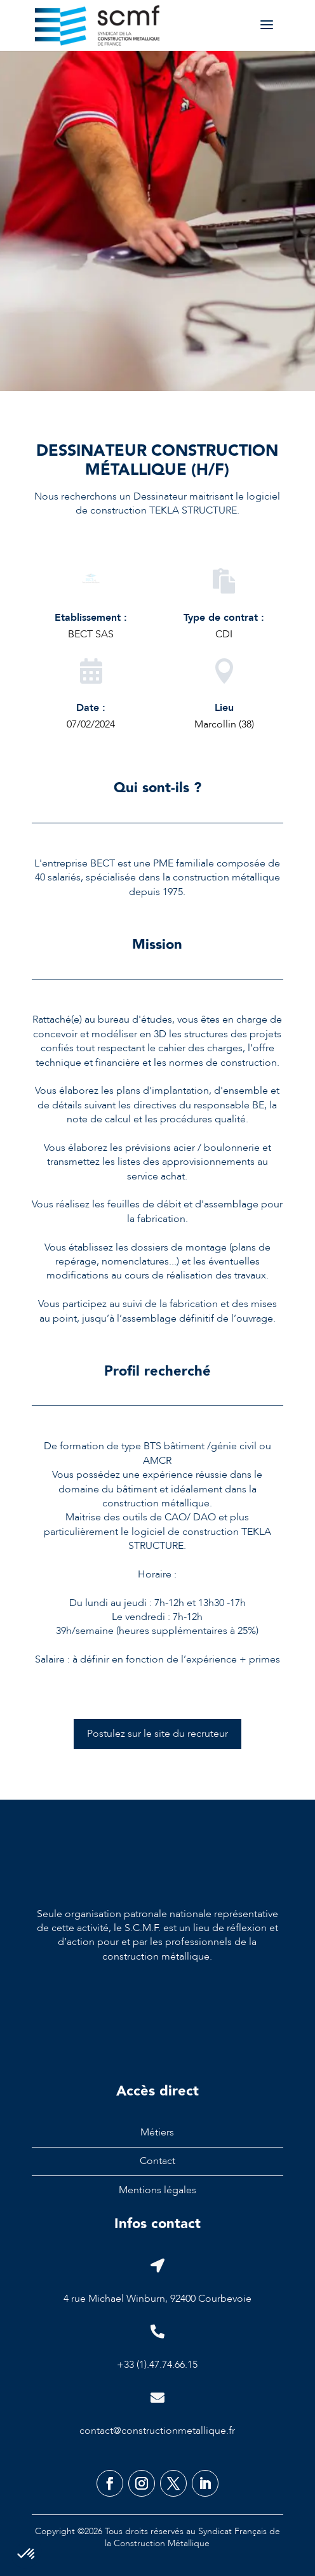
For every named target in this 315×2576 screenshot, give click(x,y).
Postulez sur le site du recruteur (157, 1734)
